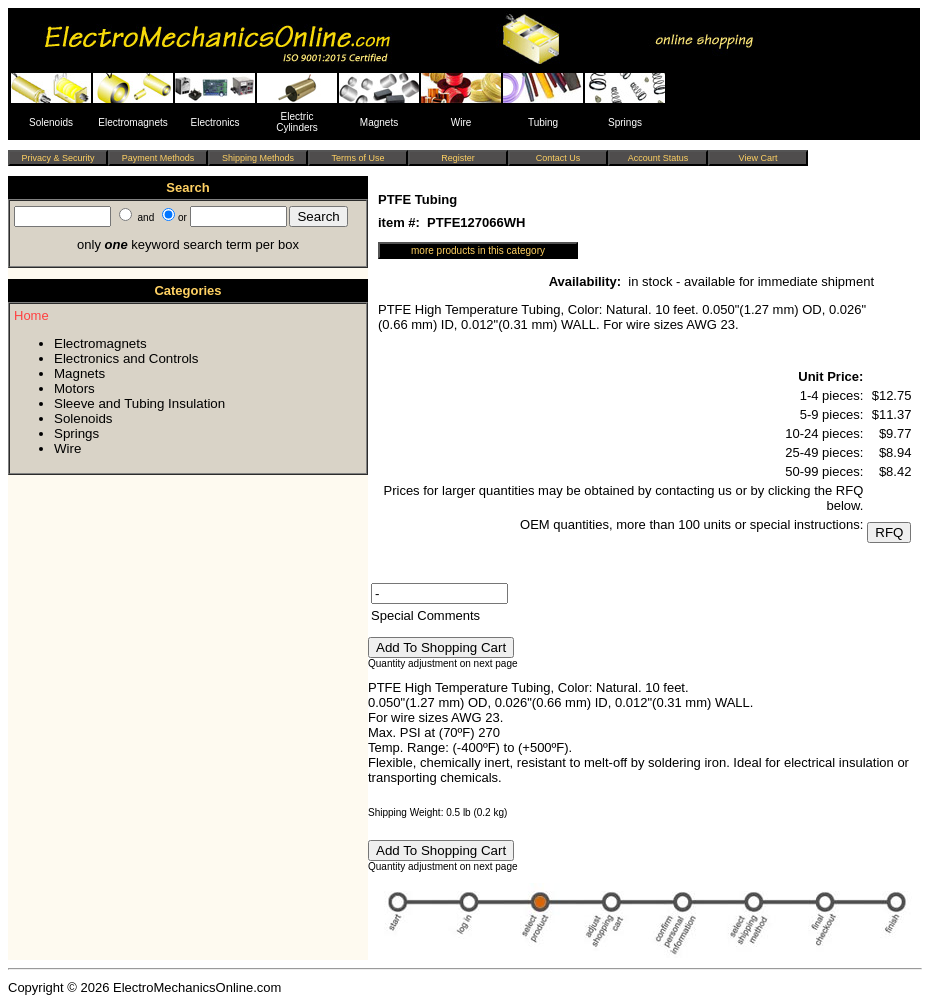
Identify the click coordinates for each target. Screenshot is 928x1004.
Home (31, 315)
